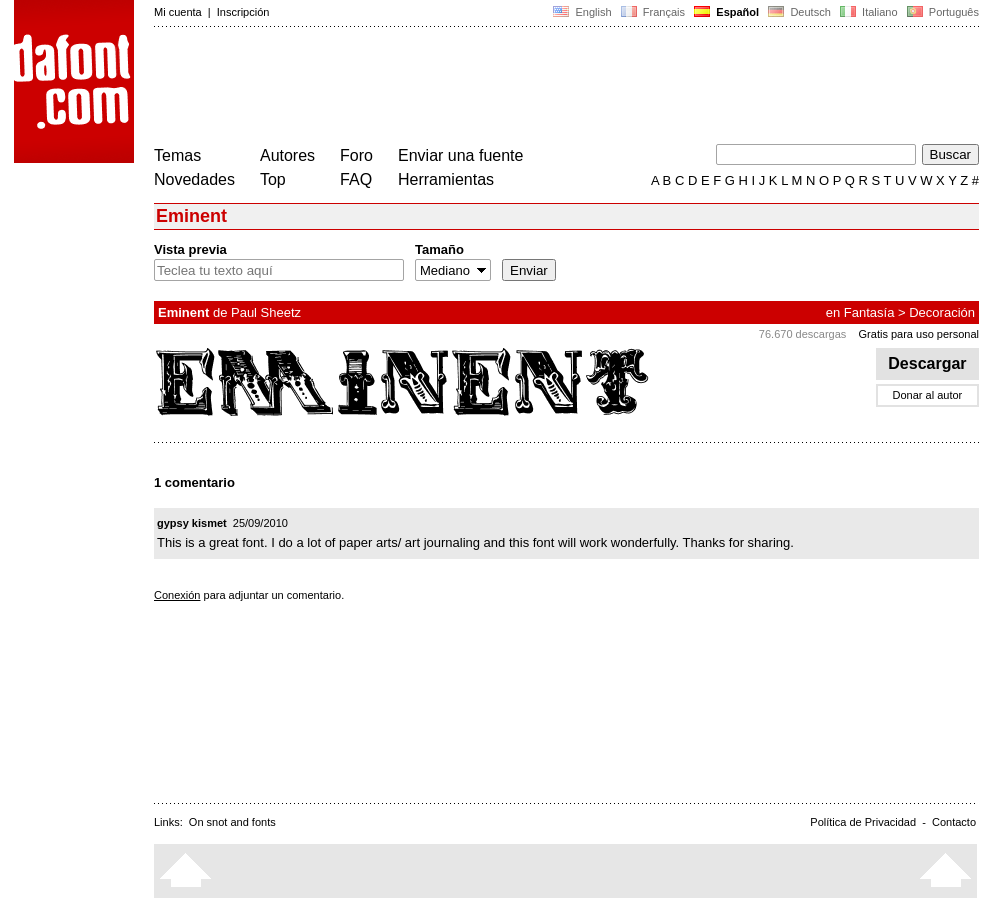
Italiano (869, 12)
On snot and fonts (232, 822)
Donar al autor (928, 395)
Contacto (954, 822)
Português (941, 12)
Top (273, 179)
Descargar (927, 363)
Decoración (942, 312)
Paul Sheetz (266, 312)
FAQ (356, 179)
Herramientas (446, 179)
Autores (287, 155)
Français (653, 12)
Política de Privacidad (863, 822)
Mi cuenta (178, 12)
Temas (177, 155)
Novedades (194, 179)
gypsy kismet (192, 523)
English (582, 12)
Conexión (177, 595)
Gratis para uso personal (919, 334)
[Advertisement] (518, 88)
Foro (356, 155)
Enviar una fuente (460, 155)
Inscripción (243, 12)
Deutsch (799, 12)
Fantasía (869, 312)
